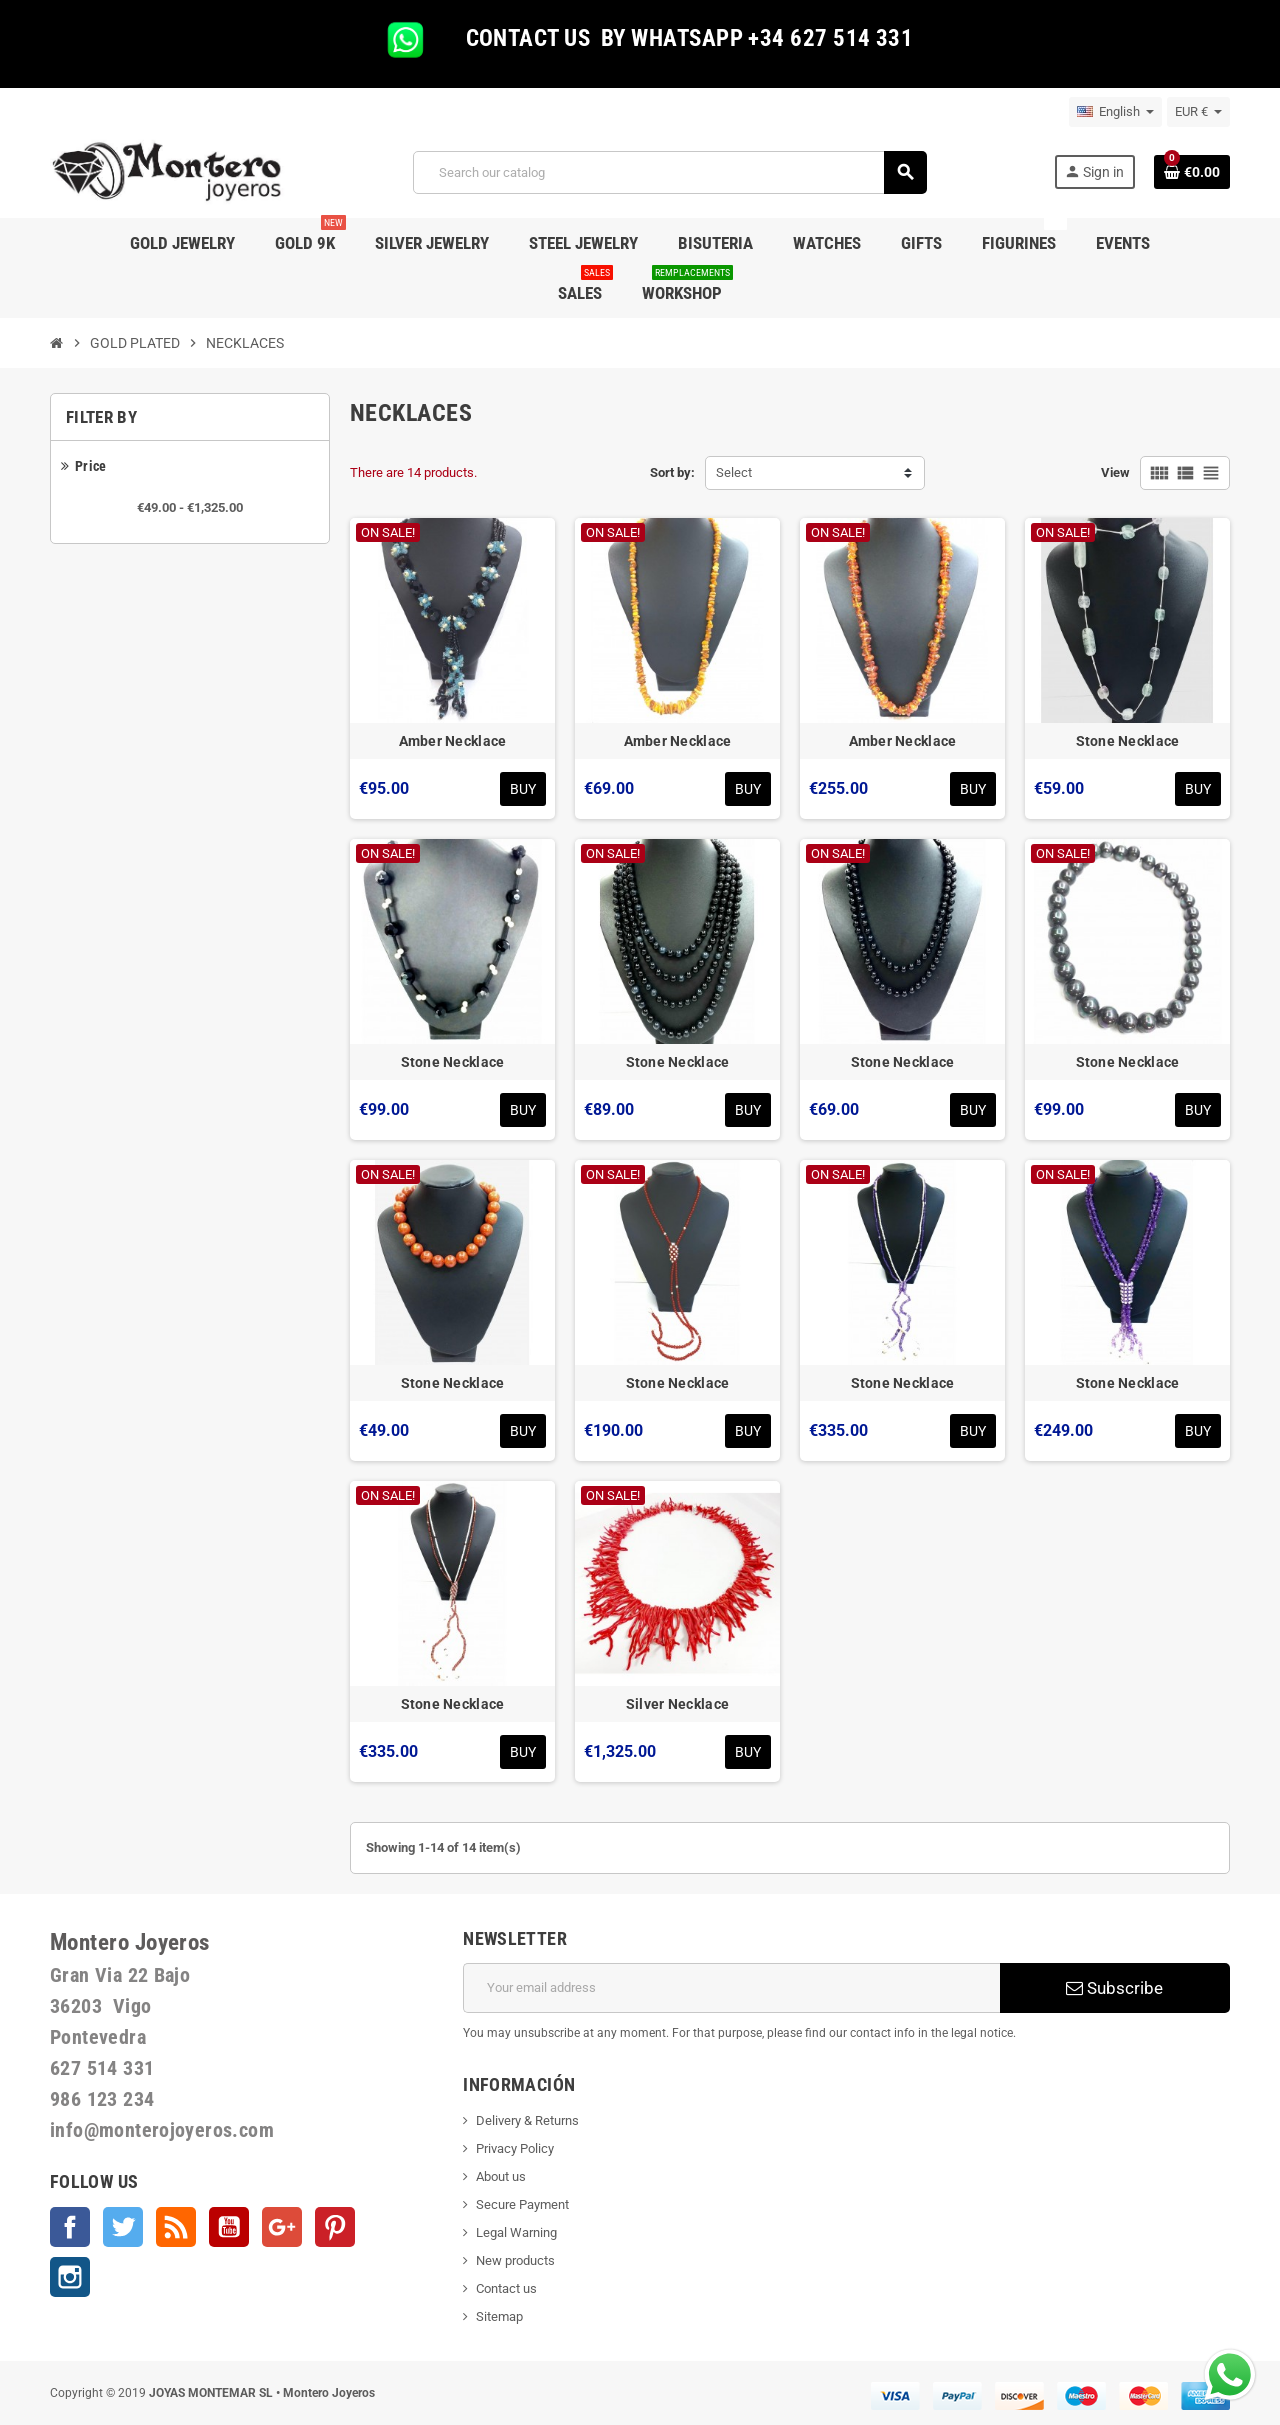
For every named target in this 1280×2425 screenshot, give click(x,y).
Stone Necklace (1128, 741)
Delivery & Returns (527, 2120)
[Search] (669, 172)
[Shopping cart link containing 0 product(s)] (1192, 172)
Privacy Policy (515, 2148)
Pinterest (335, 2227)
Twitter (123, 2227)
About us (501, 2176)
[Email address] (731, 1988)
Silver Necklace (677, 1704)
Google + (282, 2227)
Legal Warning (516, 2232)
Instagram (70, 2277)
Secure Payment (522, 2204)
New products (515, 2260)
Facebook (70, 2227)
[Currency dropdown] (1198, 112)
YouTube (229, 2227)
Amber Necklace (453, 741)
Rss (176, 2227)
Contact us (506, 2288)
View (1115, 472)
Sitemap (499, 2316)
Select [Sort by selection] (734, 472)
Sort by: (672, 472)
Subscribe (1114, 1988)
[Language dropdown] (1115, 112)
